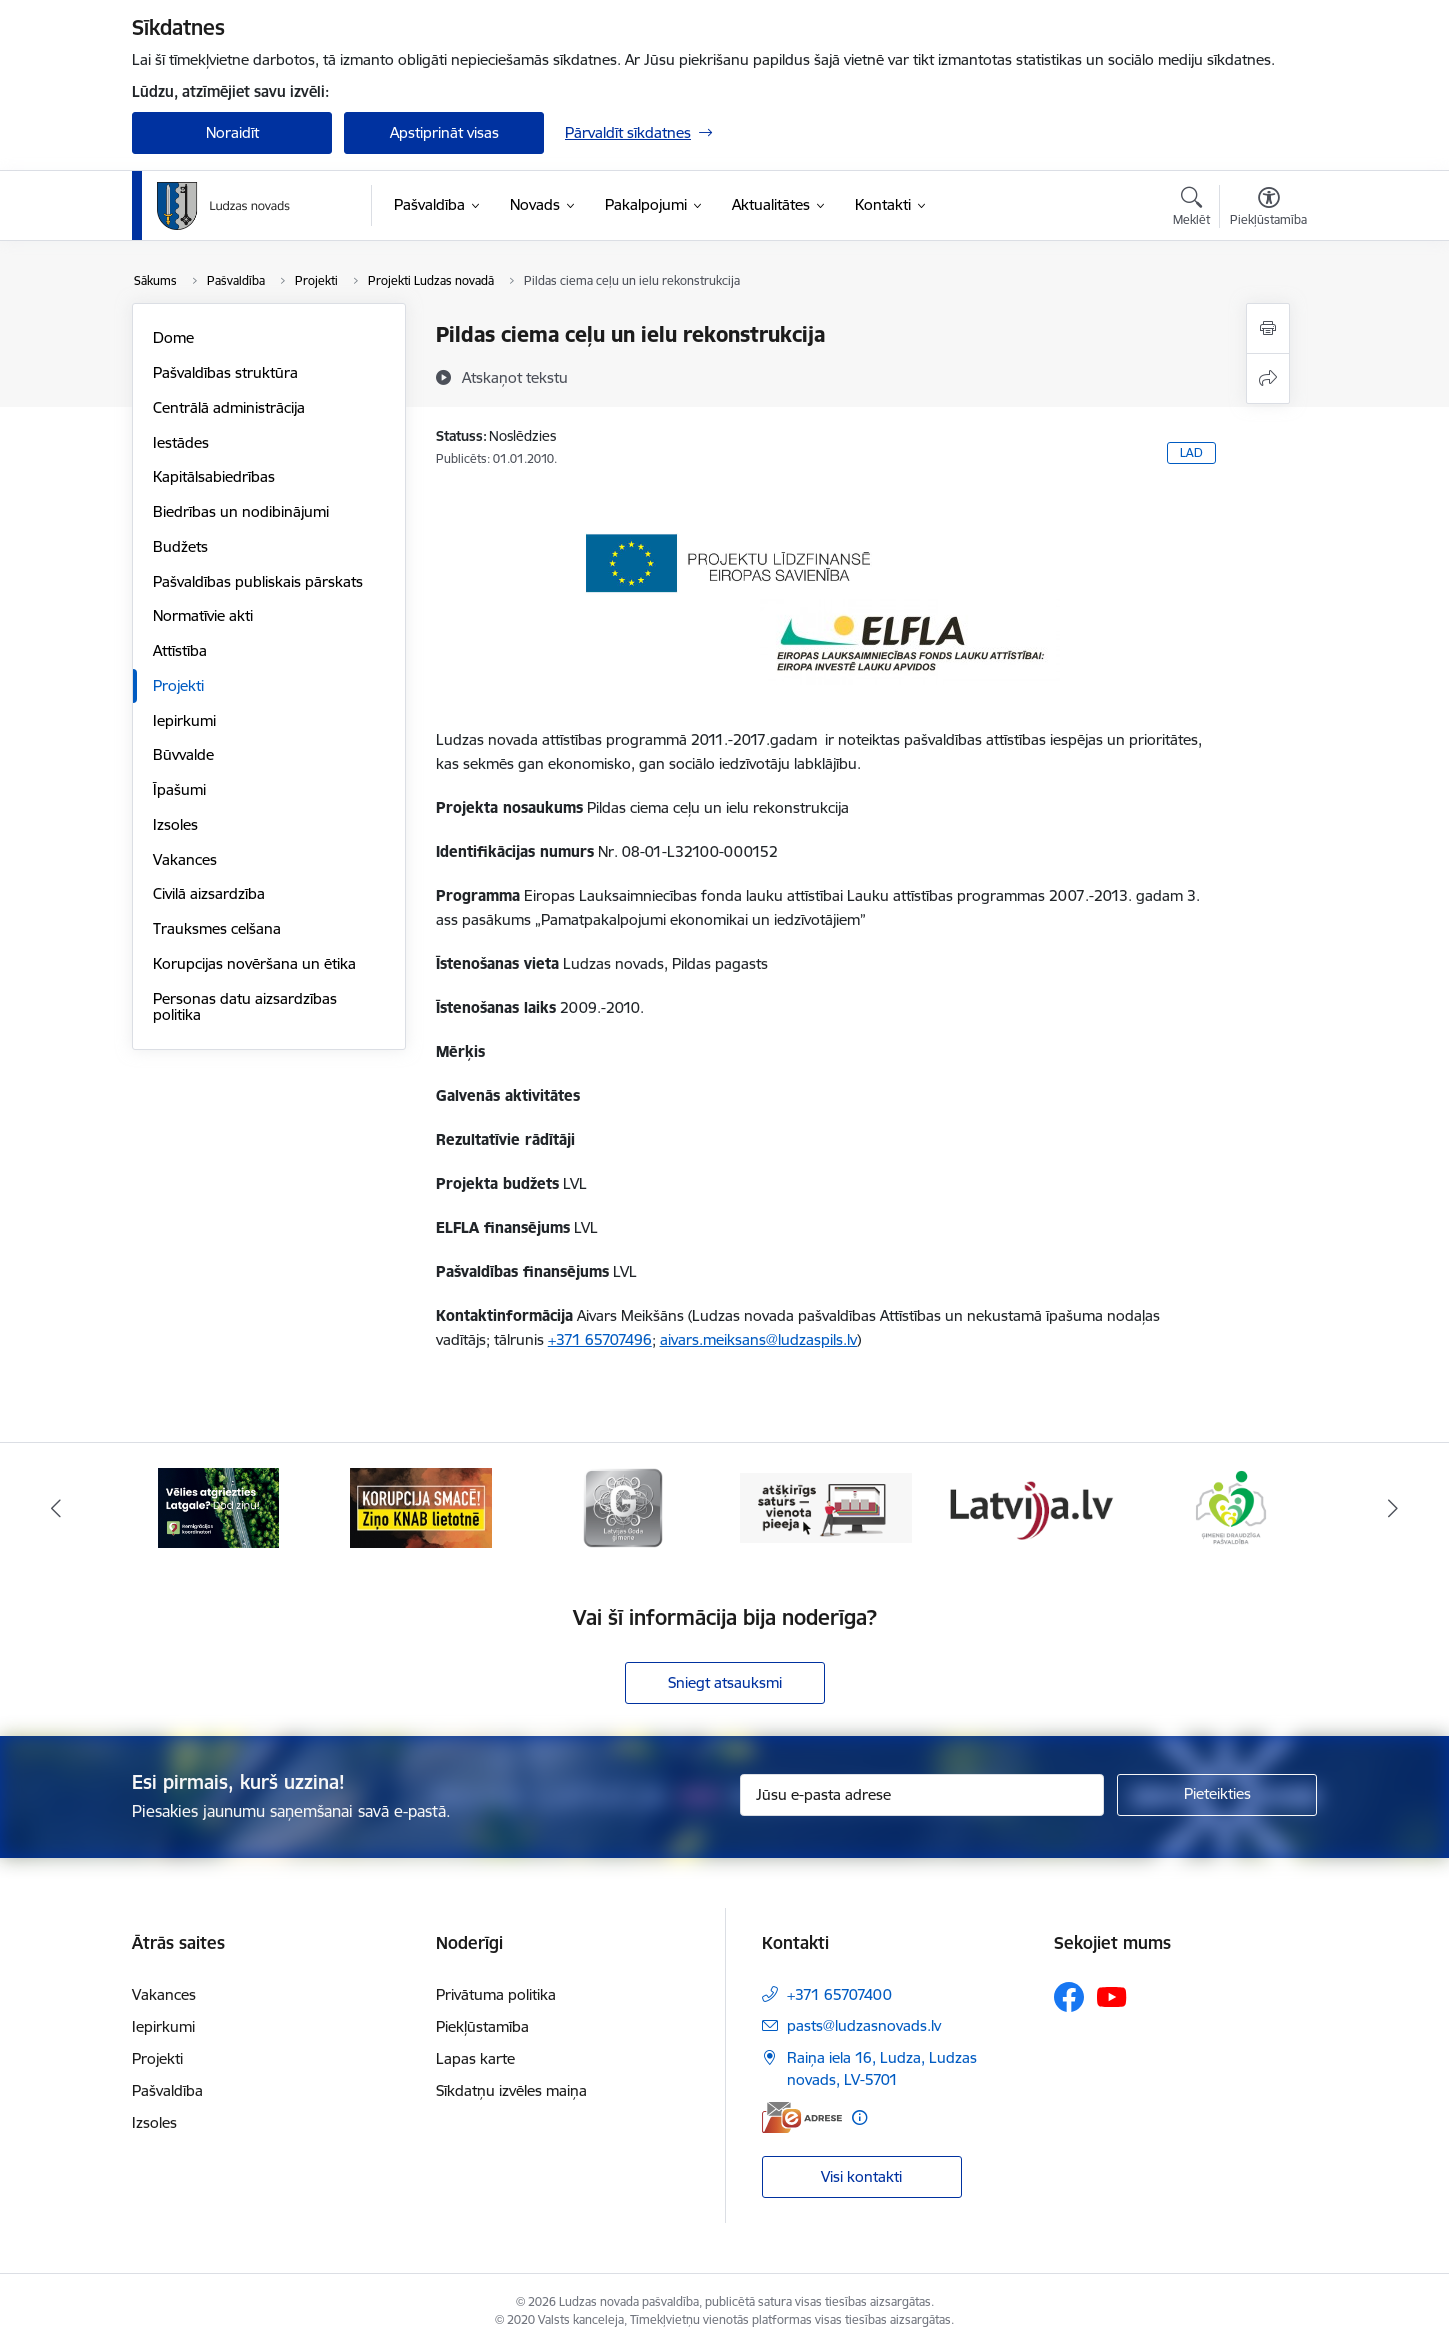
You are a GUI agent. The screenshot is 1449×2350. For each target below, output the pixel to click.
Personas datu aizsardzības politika (245, 1006)
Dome (173, 337)
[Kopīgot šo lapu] (1268, 378)
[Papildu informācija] (859, 2117)
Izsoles (175, 824)
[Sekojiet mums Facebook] (1069, 1997)
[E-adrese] (802, 2117)
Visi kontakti (861, 2176)
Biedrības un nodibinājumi (241, 511)
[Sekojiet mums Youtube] (1112, 1996)
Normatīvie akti (203, 615)
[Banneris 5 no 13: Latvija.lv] (1028, 1506)
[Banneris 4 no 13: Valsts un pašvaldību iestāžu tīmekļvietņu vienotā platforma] (826, 1506)
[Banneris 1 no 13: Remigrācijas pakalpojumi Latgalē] (218, 1506)
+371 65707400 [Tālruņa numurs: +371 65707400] (839, 1994)
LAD (1191, 452)
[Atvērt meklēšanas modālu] (1191, 209)
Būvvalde (183, 754)
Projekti (178, 685)
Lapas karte (475, 2058)
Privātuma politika (496, 1994)
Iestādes (181, 442)
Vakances (185, 859)
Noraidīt (232, 132)
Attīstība (180, 650)
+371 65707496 (600, 1339)
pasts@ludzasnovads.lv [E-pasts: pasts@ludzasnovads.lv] (864, 2025)
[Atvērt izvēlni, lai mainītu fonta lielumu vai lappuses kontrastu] (1268, 209)
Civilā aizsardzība (209, 893)
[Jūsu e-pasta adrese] (922, 1795)
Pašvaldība (167, 2090)
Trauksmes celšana (217, 928)
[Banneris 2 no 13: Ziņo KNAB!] (421, 1506)
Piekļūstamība (482, 2026)
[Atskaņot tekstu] (515, 377)
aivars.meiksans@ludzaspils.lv (758, 1339)
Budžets (180, 546)
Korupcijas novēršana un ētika (254, 963)
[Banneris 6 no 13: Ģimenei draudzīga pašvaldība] (1230, 1506)
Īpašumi (179, 789)
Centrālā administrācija (229, 407)
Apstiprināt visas (444, 132)
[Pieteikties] (1217, 1795)
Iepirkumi (184, 720)
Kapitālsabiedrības (214, 476)
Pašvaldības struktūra (225, 372)
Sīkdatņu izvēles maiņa (511, 2090)
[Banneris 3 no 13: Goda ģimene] (623, 1506)
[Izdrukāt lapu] (1268, 328)
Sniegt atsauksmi (725, 1682)
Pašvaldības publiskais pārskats (258, 581)
